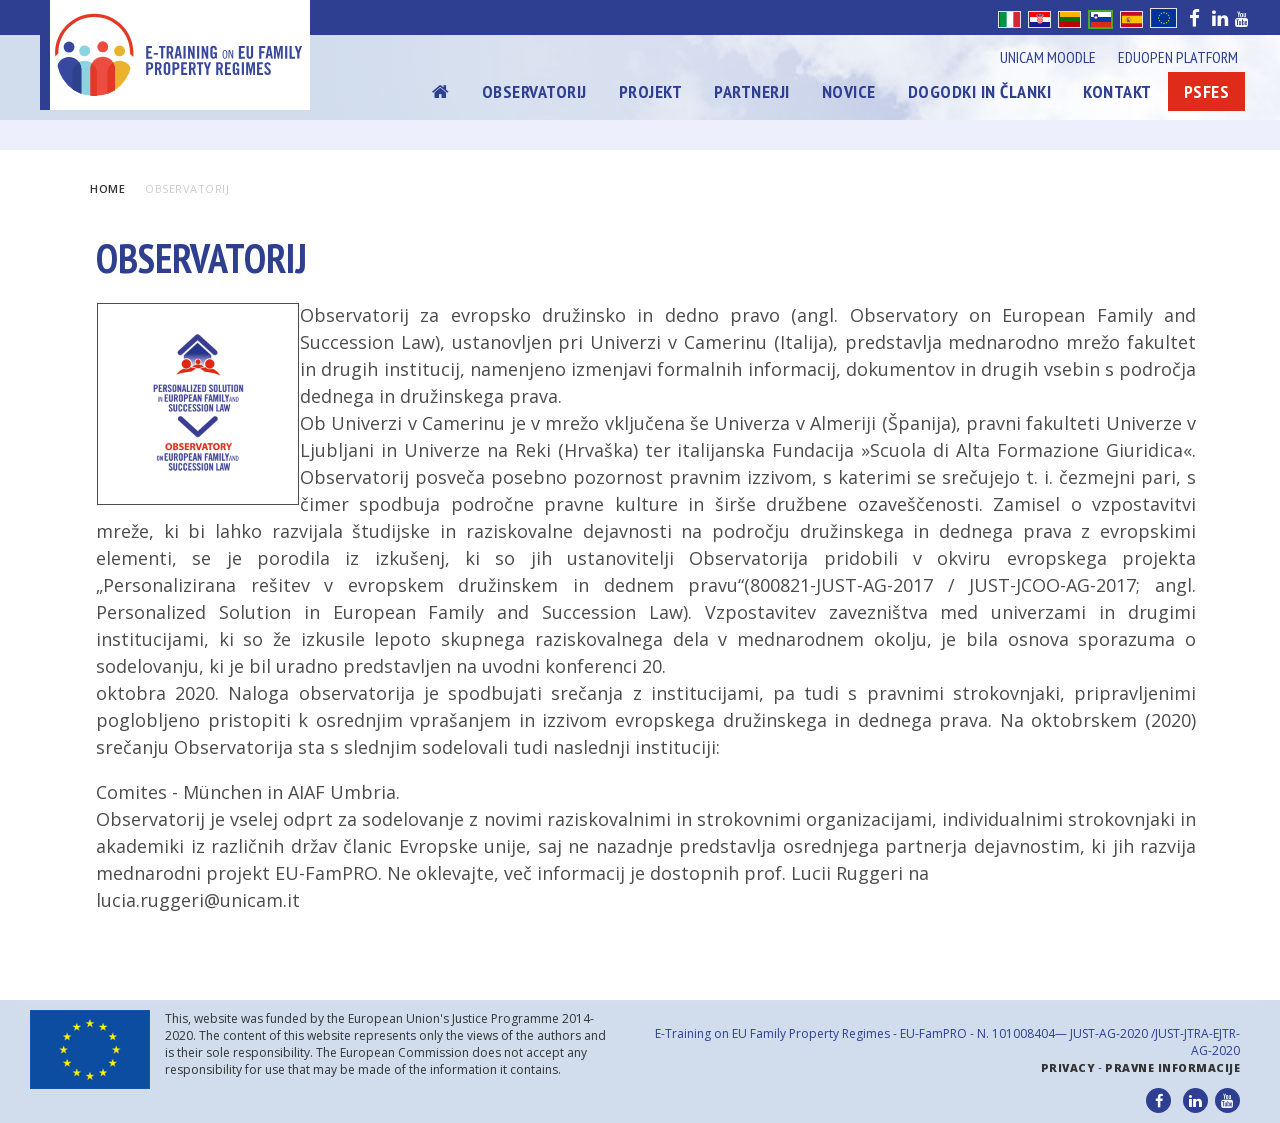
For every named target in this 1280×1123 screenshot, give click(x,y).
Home (107, 188)
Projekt (651, 91)
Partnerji (752, 91)
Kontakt (1117, 91)
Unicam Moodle (1048, 57)
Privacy (1068, 1067)
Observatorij (534, 91)
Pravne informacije (1172, 1067)
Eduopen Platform (1178, 57)
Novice (849, 91)
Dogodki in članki (980, 91)
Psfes (1207, 91)
